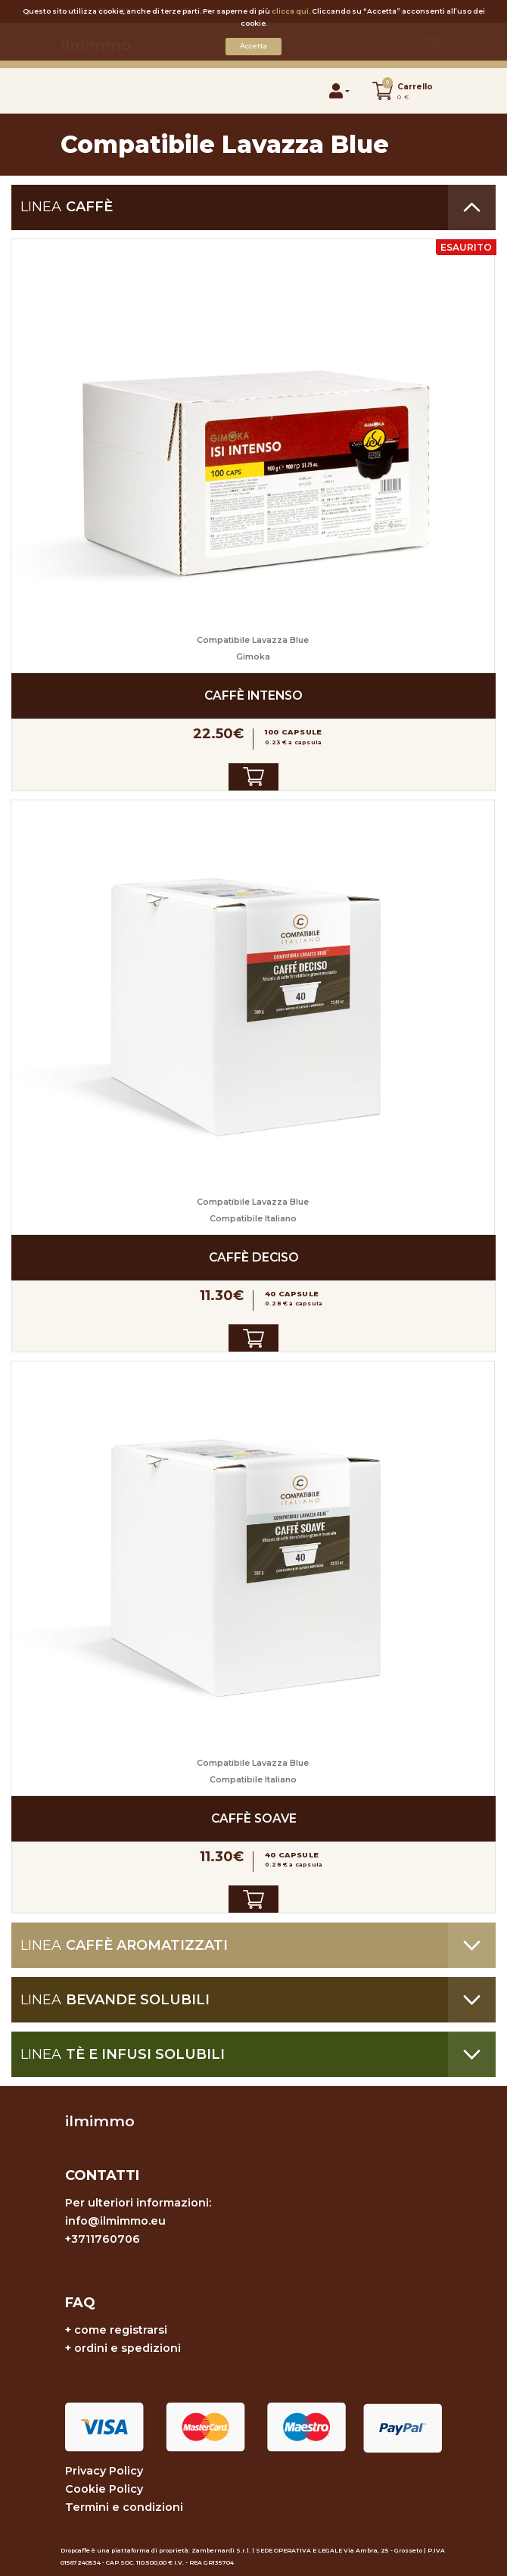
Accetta (253, 46)
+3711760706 (102, 2239)
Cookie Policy (104, 2489)
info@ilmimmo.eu (115, 2221)
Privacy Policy (104, 2471)
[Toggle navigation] (77, 90)
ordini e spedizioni (127, 2348)
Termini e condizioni (124, 2507)
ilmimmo (100, 2121)
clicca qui (290, 11)
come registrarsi (120, 2330)
